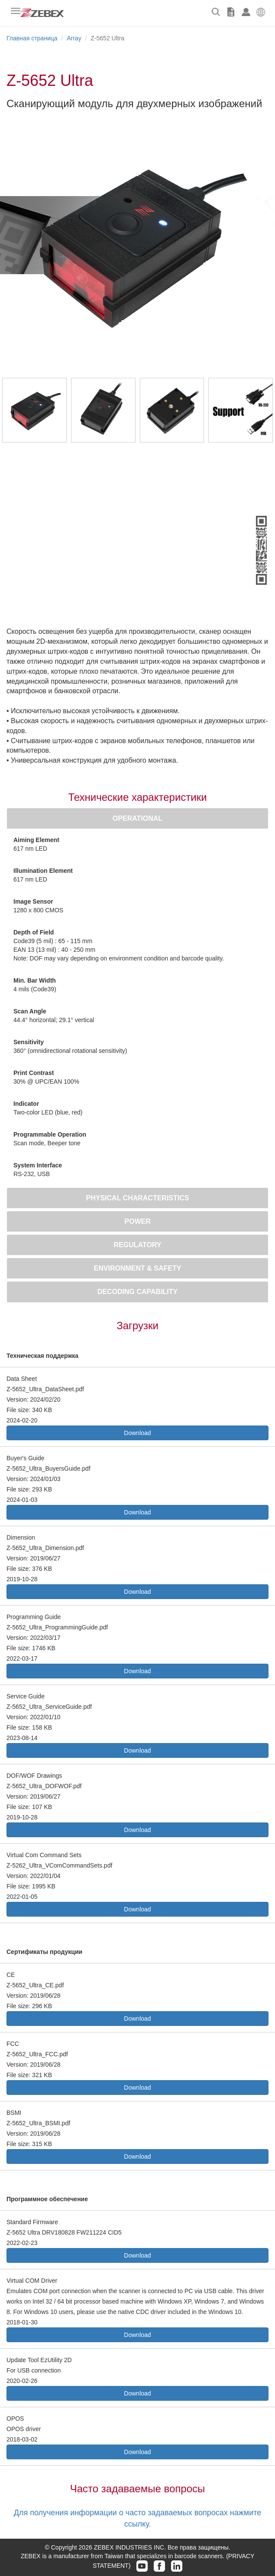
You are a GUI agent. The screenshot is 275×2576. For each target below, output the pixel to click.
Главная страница (32, 38)
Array (74, 38)
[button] (261, 11)
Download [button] (137, 1432)
